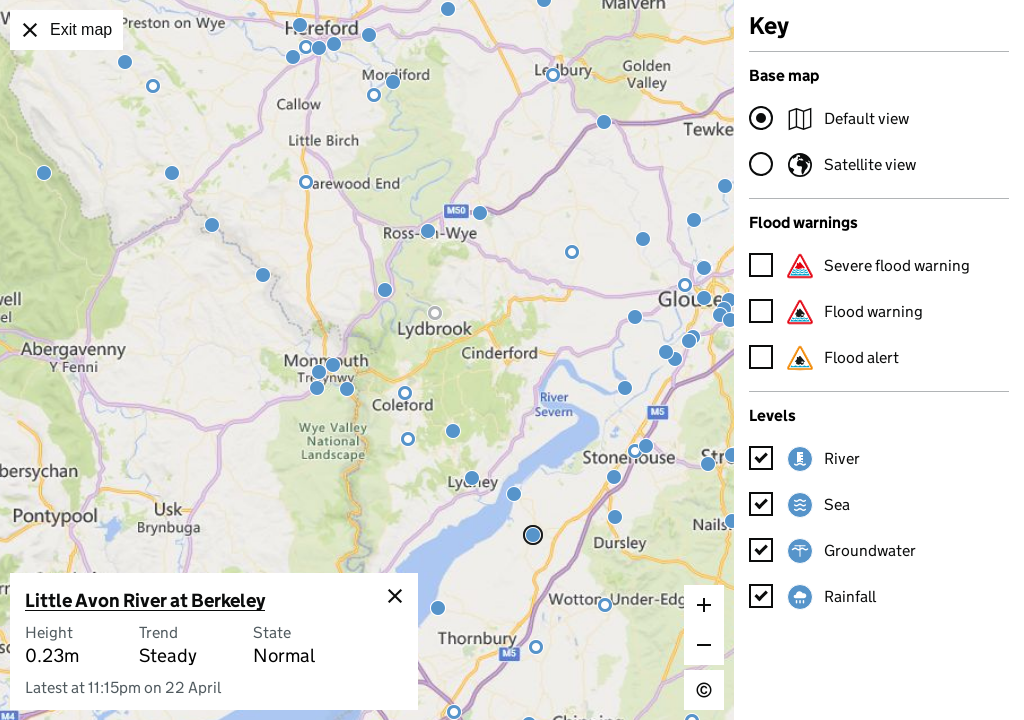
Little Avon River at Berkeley (145, 600)
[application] (367, 360)
